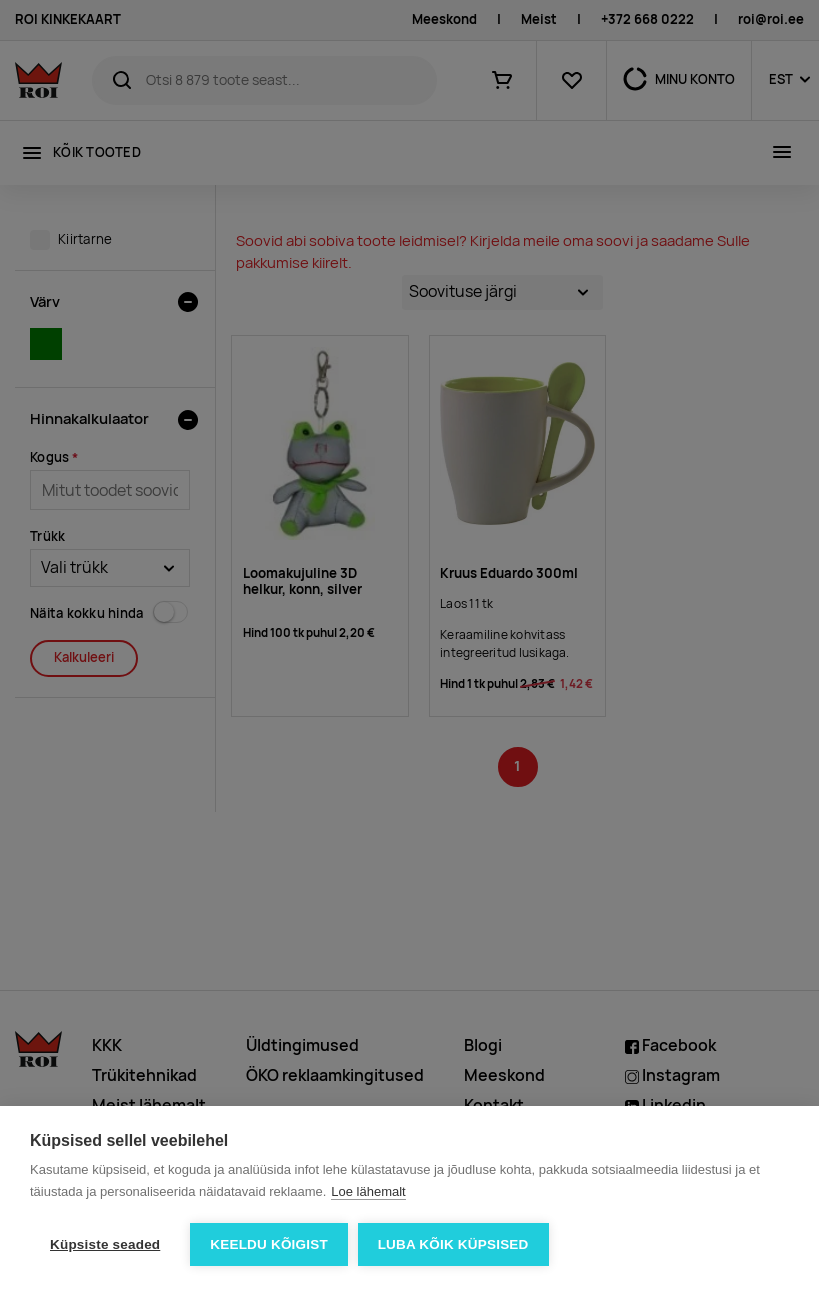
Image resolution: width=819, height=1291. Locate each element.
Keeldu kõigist (269, 1244)
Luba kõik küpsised (453, 1244)
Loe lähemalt (368, 1191)
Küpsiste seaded (105, 1244)
